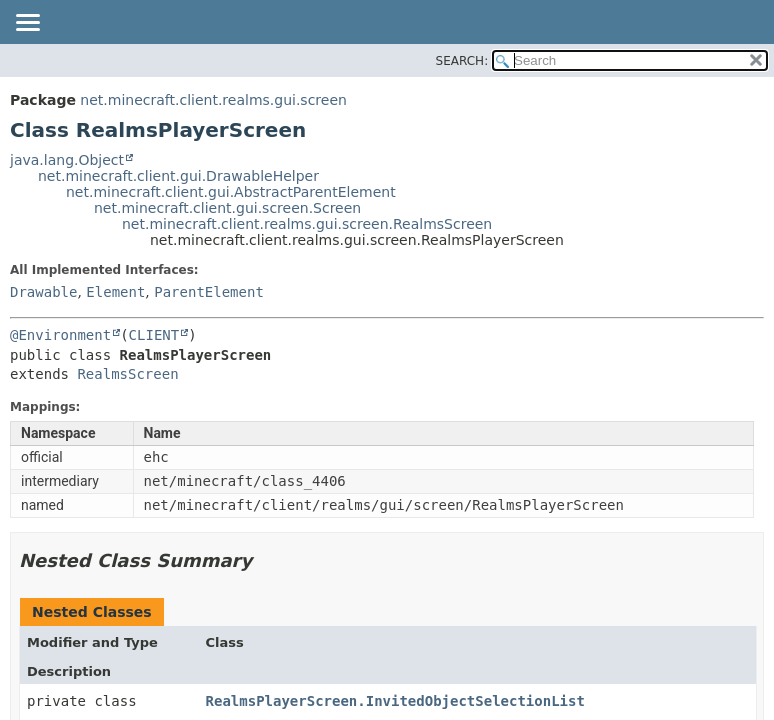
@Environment (60, 335)
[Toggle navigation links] (27, 24)
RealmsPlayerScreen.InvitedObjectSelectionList (395, 701)
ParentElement (209, 292)
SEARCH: (462, 61)
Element (115, 292)
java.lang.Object (67, 160)
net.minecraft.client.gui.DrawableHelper (178, 176)
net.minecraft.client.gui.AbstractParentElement (231, 192)
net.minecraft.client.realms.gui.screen (213, 100)
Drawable (43, 292)
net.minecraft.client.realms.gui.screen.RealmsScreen (307, 224)
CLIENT (154, 335)
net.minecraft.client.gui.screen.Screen (227, 208)
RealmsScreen (127, 374)
